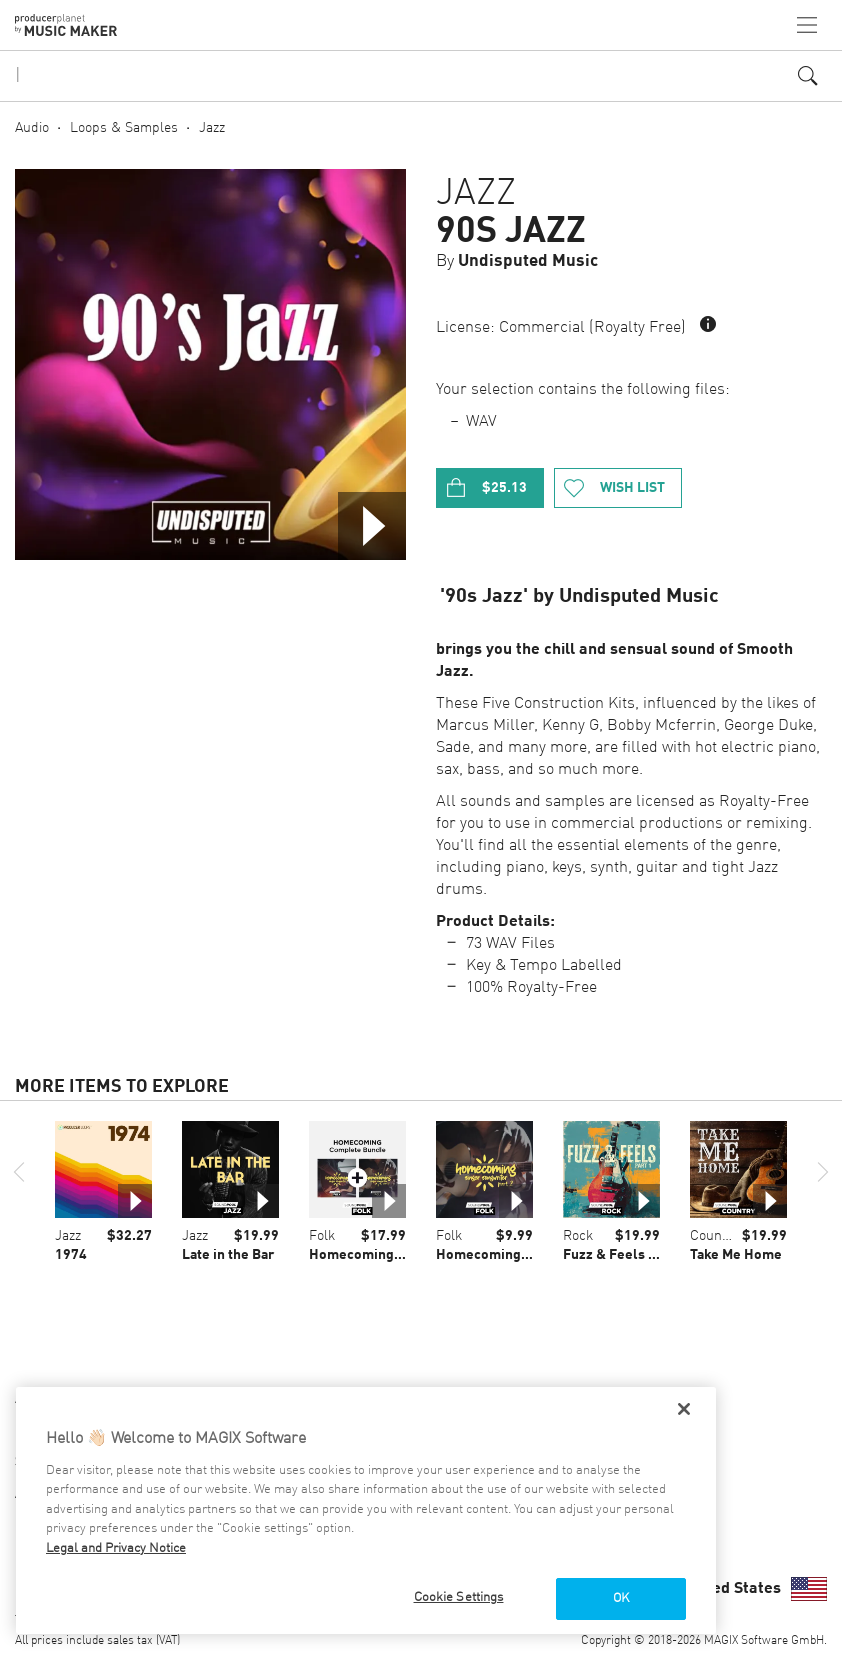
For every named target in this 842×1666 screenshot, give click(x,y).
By (517, 261)
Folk (322, 1236)
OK (621, 1598)
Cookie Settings (459, 1597)
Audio (32, 128)
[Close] (684, 1409)
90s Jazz (511, 232)
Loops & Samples (124, 128)
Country (714, 1236)
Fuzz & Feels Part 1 (624, 1255)
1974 (71, 1255)
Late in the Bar (228, 1255)
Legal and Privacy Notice (116, 1548)
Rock (578, 1236)
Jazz (212, 128)
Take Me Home (736, 1255)
